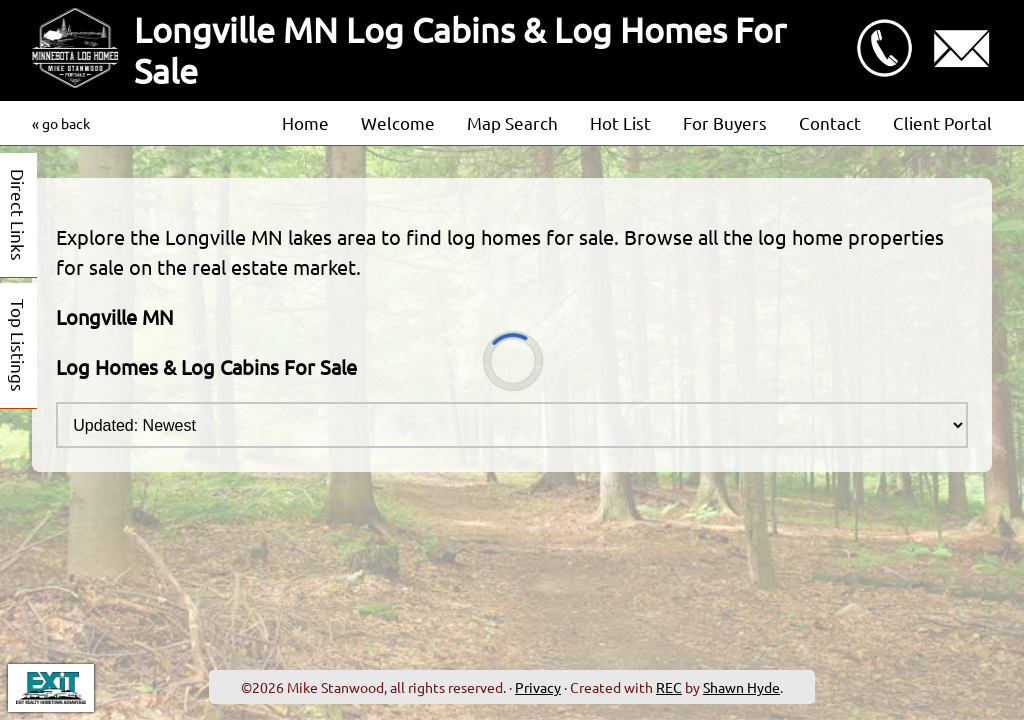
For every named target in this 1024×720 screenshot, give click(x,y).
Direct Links (18, 215)
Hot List (620, 122)
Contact (830, 122)
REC (669, 687)
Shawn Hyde (741, 687)
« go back (61, 123)
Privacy (538, 687)
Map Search (512, 122)
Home (305, 122)
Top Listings (18, 345)
